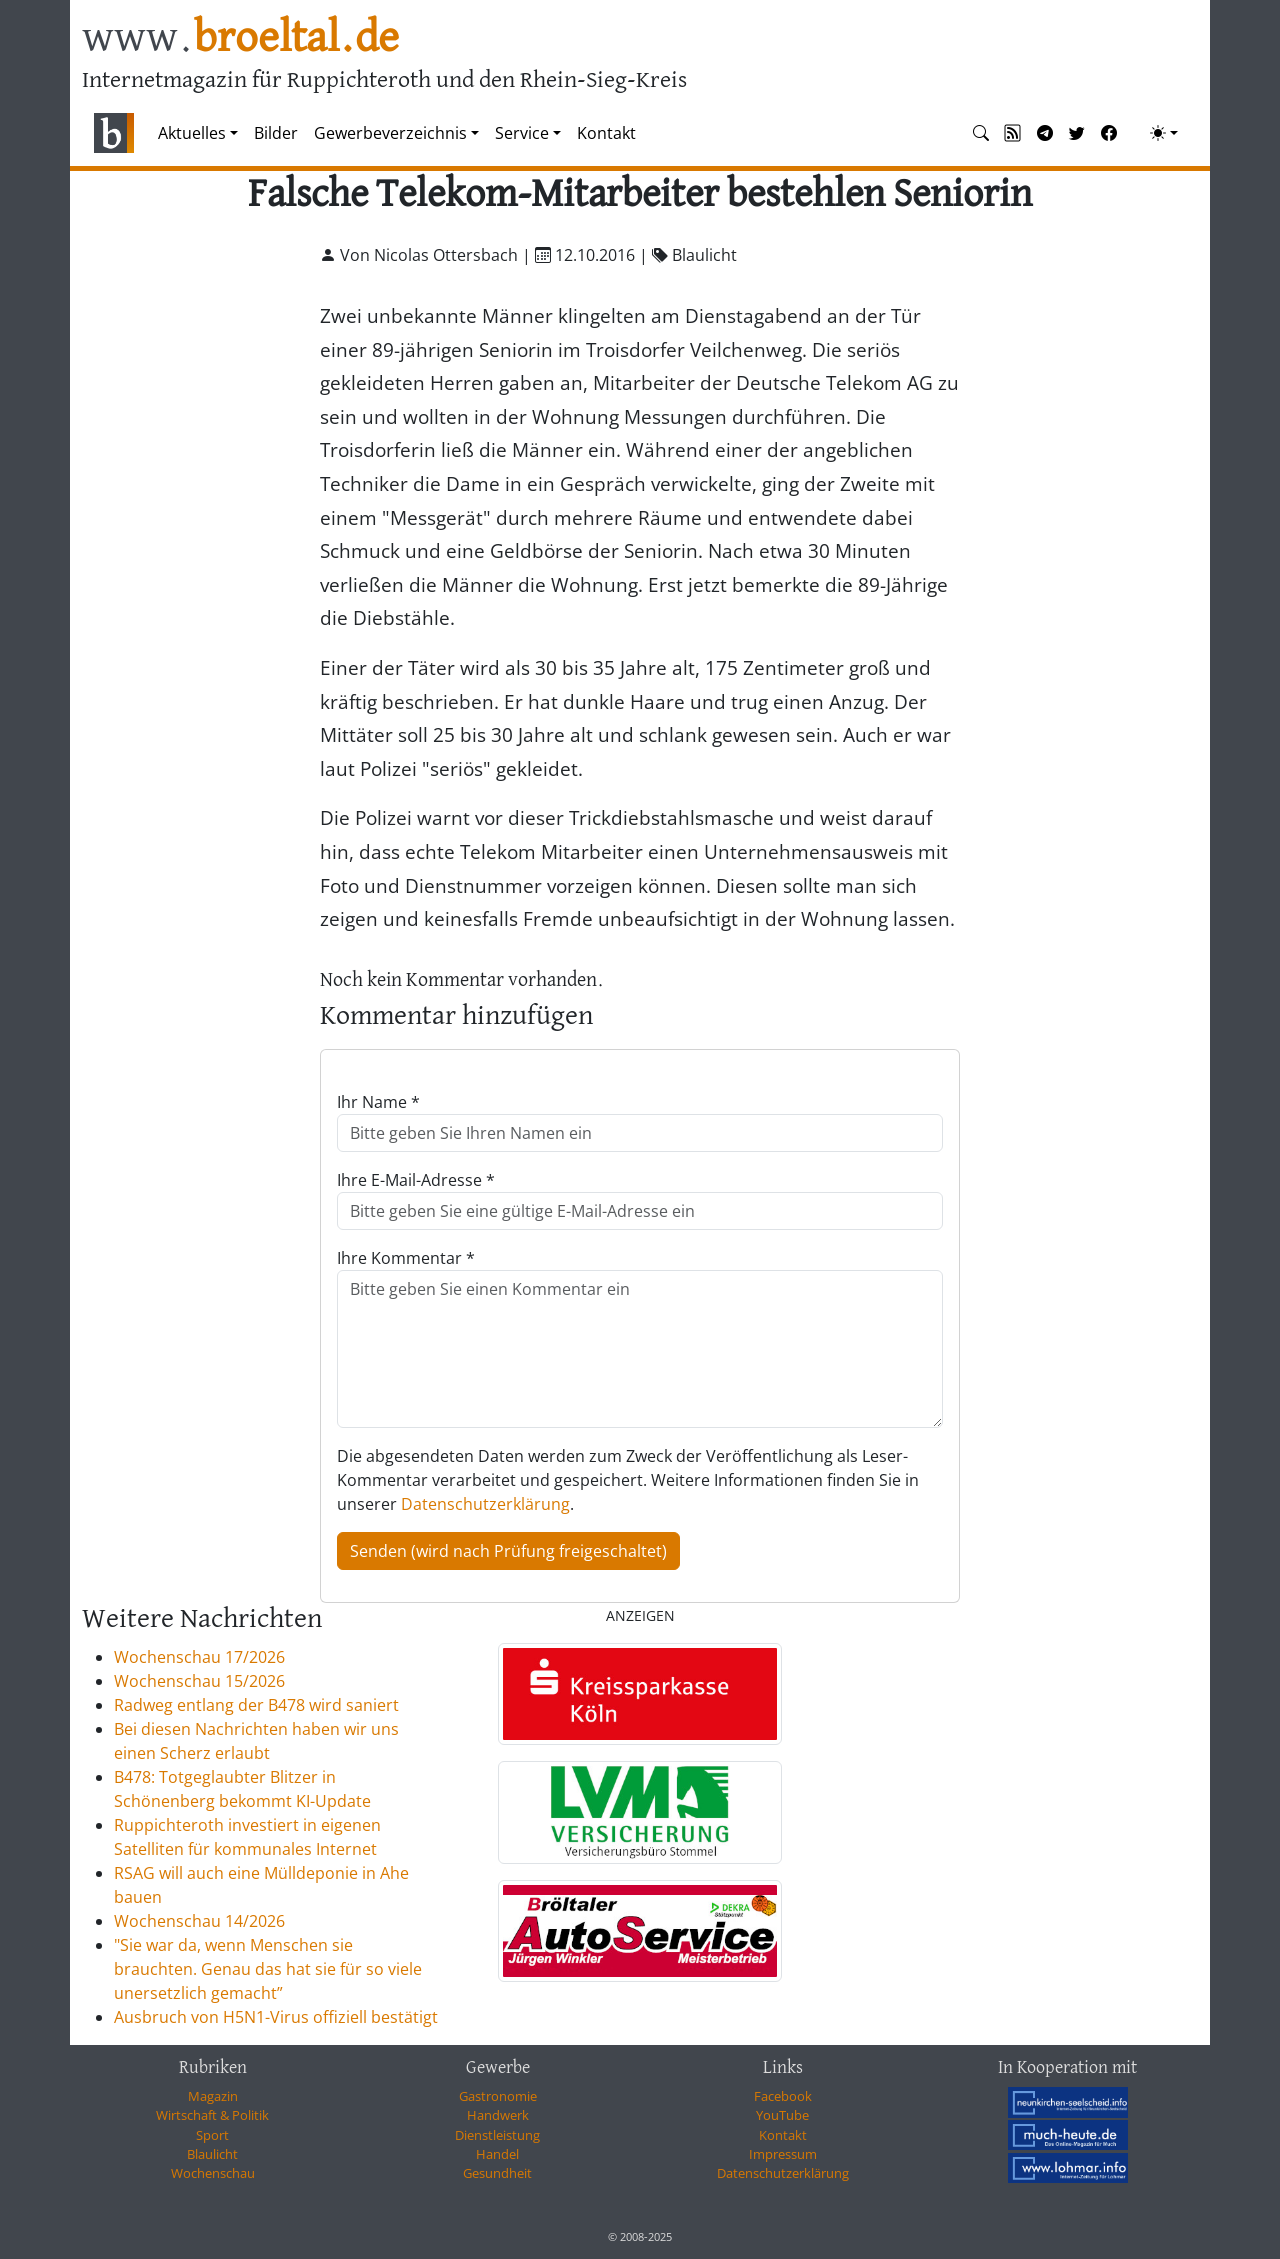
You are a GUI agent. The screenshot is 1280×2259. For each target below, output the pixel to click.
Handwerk (498, 2115)
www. (240, 38)
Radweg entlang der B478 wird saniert (256, 1705)
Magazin (213, 2096)
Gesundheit (497, 2173)
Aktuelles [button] (192, 133)
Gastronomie (498, 2096)
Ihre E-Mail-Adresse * (416, 1180)
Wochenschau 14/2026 (199, 1921)
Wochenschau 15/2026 (199, 1681)
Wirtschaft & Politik (212, 2115)
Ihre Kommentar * (406, 1258)
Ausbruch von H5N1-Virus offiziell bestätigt (276, 2017)
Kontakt (606, 133)
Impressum (783, 2154)
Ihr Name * (378, 1102)
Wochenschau (213, 2173)
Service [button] (522, 133)
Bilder (276, 133)
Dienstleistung (497, 2135)
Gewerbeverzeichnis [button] (390, 133)
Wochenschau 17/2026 (199, 1657)
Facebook (783, 2096)
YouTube (782, 2115)
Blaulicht (212, 2154)
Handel (497, 2154)
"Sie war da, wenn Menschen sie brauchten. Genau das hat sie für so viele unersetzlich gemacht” (268, 1969)
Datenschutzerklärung (485, 1504)
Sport (212, 2135)
